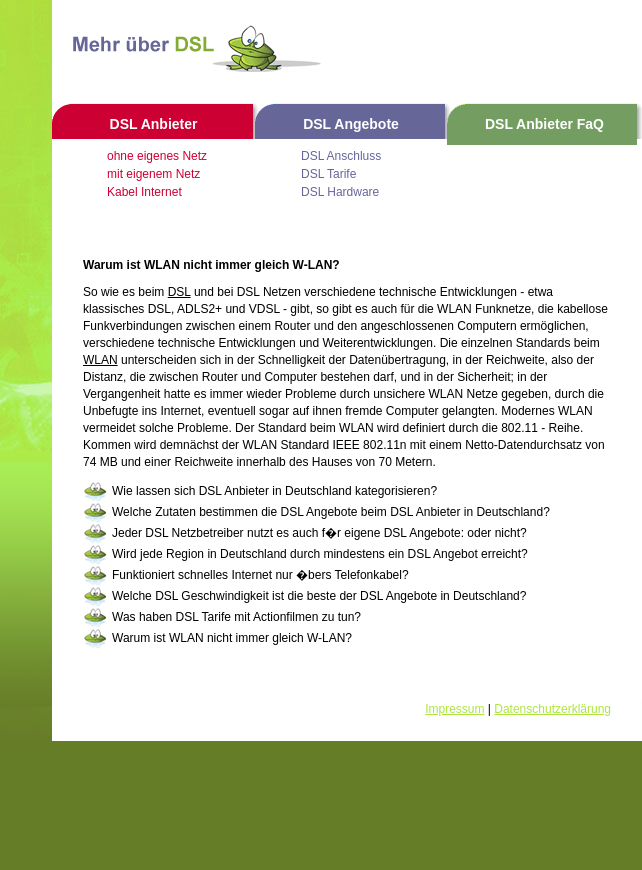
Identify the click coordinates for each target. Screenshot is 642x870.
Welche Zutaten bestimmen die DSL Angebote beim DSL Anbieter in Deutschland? (331, 512)
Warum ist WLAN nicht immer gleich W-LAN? (232, 638)
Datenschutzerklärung (552, 709)
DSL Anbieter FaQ (544, 124)
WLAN (100, 360)
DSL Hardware (340, 192)
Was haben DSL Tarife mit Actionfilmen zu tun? (236, 617)
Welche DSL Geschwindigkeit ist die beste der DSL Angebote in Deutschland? (319, 596)
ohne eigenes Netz (157, 156)
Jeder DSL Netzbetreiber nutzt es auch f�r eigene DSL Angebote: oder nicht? (319, 533)
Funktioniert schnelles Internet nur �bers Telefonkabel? (260, 575)
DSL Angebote (351, 124)
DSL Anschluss (341, 156)
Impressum (454, 709)
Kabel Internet (144, 192)
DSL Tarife (328, 174)
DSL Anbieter (154, 124)
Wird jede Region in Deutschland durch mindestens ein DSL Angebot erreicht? (320, 554)
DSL (179, 292)
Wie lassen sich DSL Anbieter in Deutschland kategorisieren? (274, 491)
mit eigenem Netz (153, 174)
